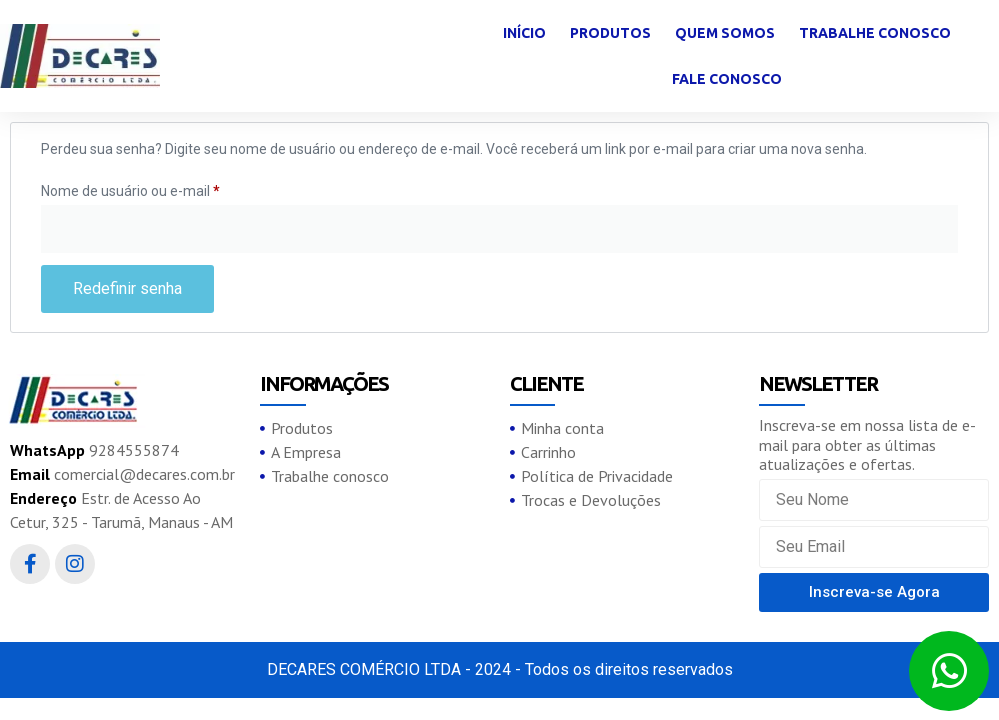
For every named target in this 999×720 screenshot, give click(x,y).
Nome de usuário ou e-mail (165, 188)
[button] (874, 592)
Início (524, 33)
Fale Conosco (727, 79)
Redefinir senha (127, 288)
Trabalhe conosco (875, 33)
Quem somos (725, 33)
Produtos (610, 33)
